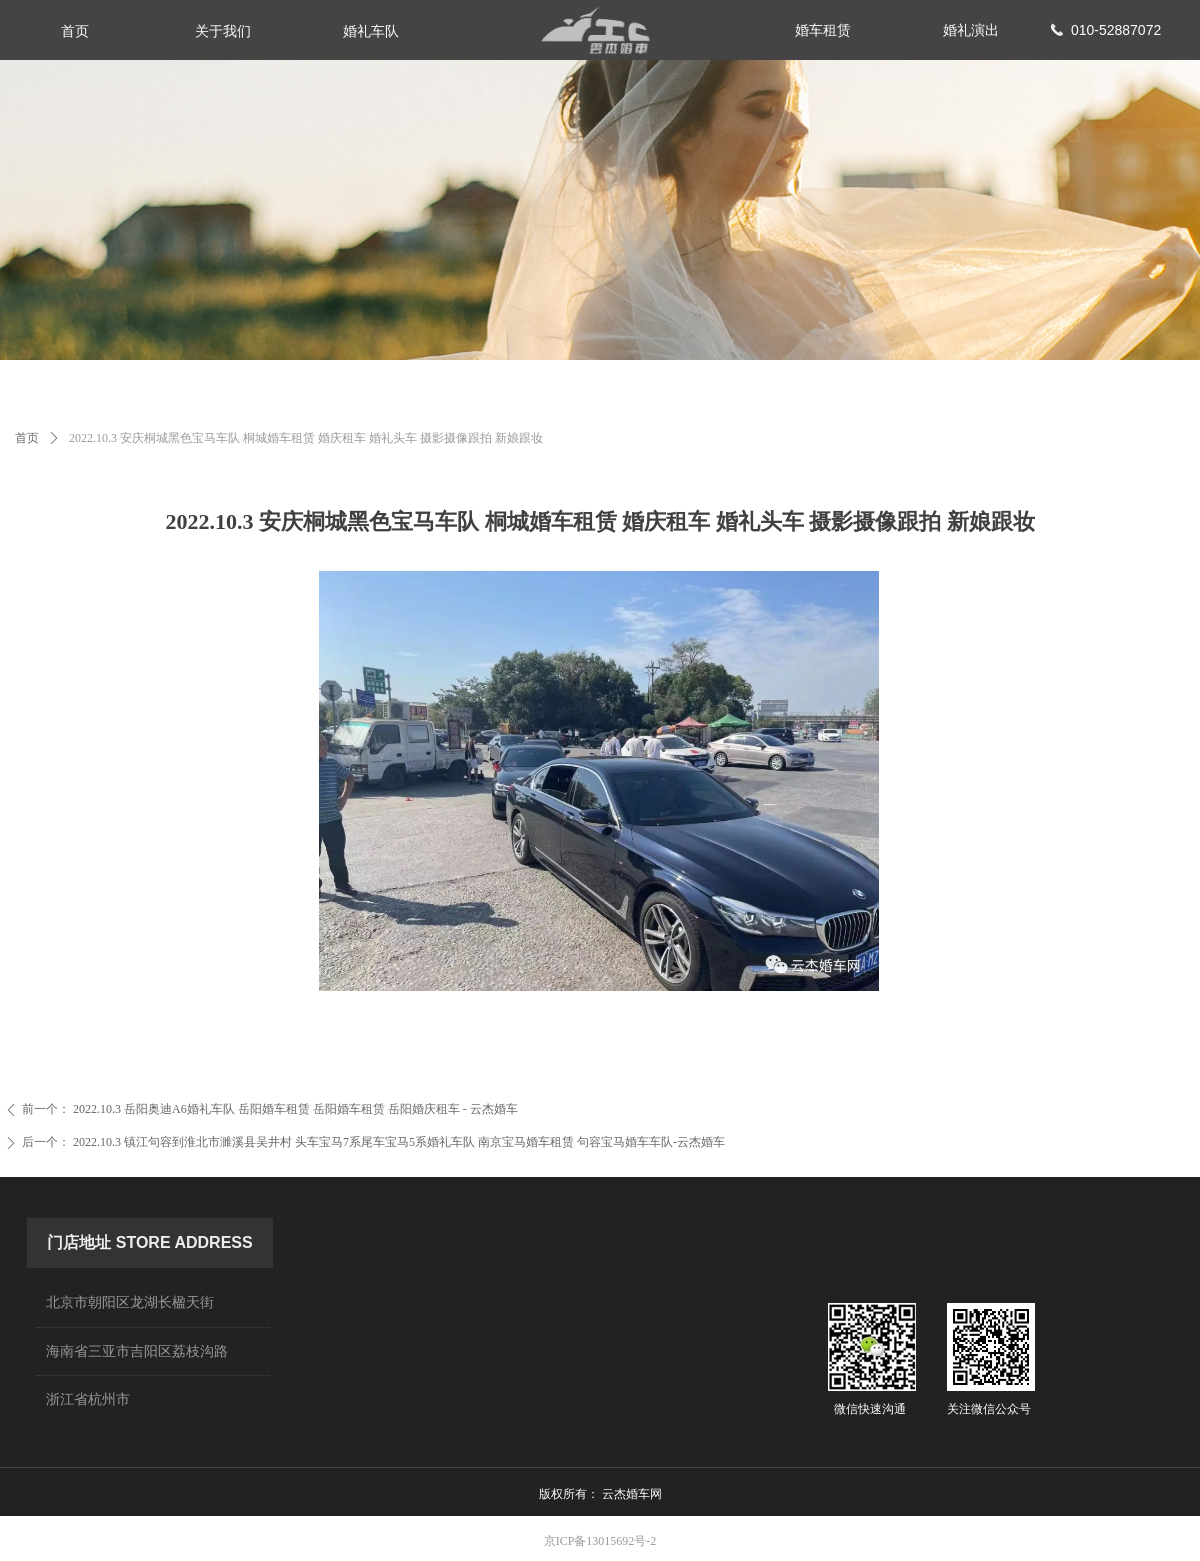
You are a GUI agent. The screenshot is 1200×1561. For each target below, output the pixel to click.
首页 (27, 438)
